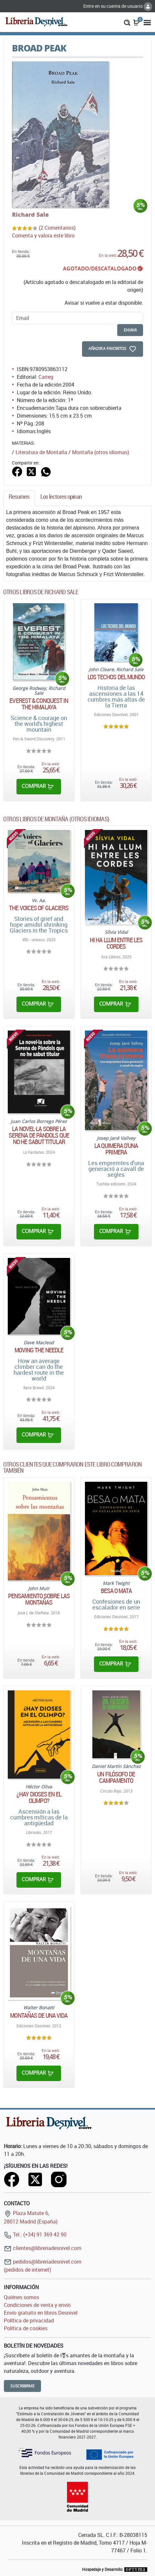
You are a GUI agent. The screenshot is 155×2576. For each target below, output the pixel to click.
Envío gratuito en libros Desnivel (41, 2312)
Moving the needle (39, 1350)
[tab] (19, 498)
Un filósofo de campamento (116, 1777)
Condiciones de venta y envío (37, 2305)
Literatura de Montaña (41, 452)
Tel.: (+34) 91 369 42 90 (35, 2234)
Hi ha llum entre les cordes (116, 943)
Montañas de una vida (38, 2015)
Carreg (45, 376)
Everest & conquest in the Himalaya (38, 703)
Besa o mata (116, 1591)
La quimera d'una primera (116, 1148)
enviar (130, 330)
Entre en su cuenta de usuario (117, 6)
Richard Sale (30, 214)
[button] (127, 22)
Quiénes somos (21, 2297)
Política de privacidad (29, 2320)
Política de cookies (25, 2328)
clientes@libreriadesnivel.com (42, 2248)
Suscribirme (22, 2386)
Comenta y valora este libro (43, 235)
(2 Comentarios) (57, 227)
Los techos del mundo (116, 677)
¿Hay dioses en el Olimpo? (38, 1797)
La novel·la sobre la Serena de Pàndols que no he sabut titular (39, 1135)
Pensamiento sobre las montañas (39, 1599)
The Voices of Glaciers (38, 908)
